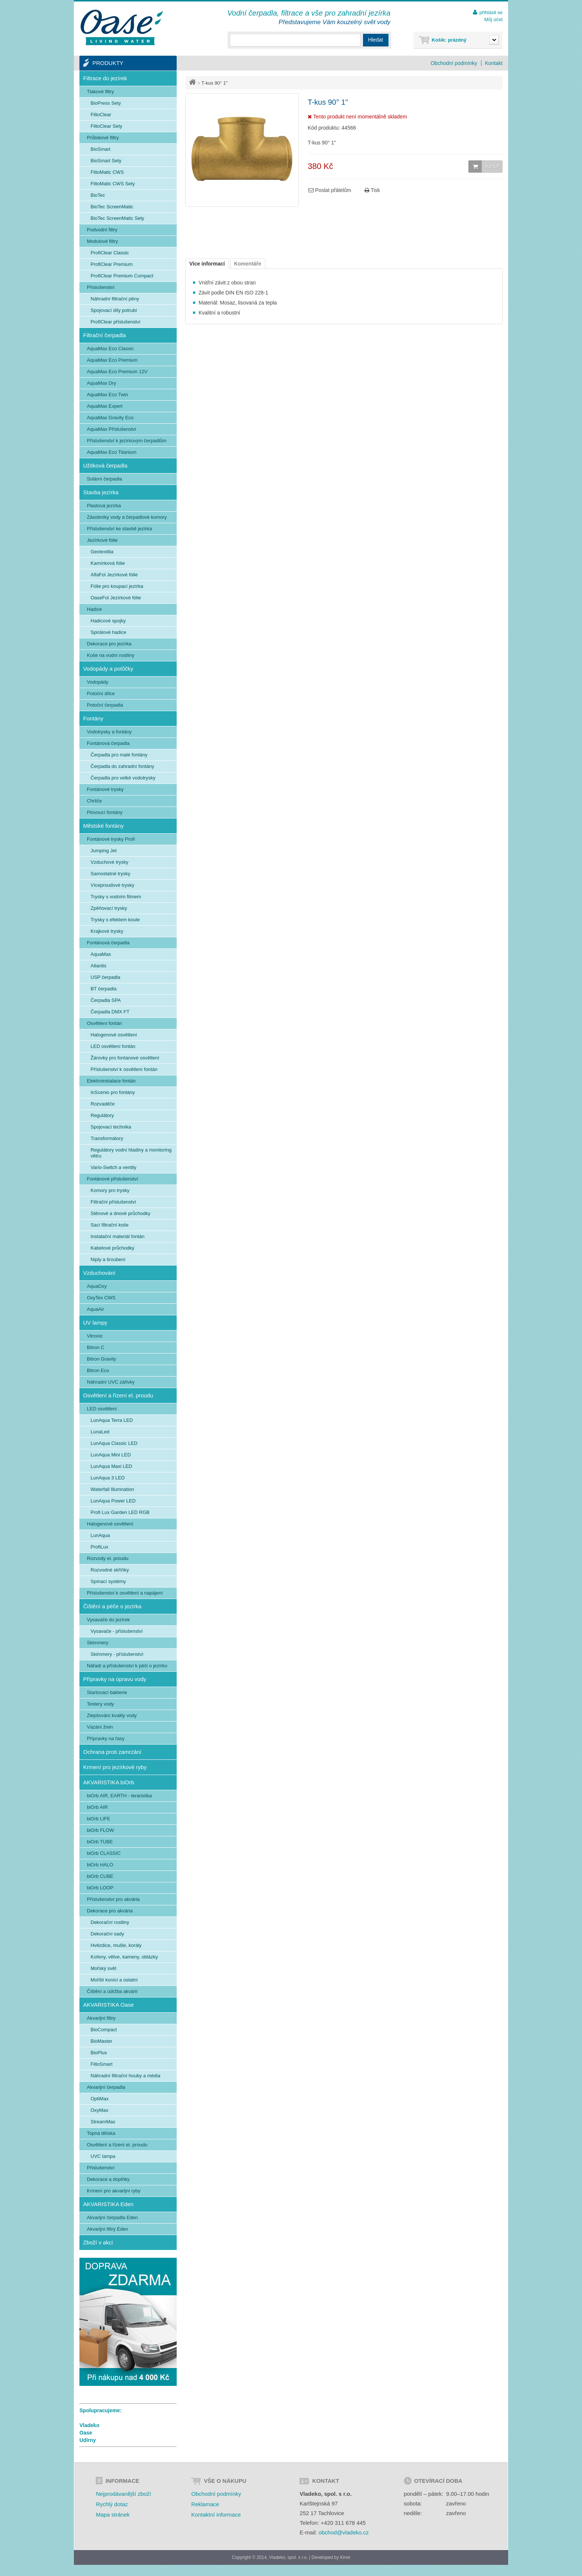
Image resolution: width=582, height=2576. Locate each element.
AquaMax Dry (101, 383)
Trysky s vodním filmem (116, 896)
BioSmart (100, 149)
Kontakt (494, 63)
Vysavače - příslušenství (117, 1631)
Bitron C (95, 1347)
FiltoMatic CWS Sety (113, 183)
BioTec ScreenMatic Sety (117, 218)
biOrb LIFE (98, 1818)
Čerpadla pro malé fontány (119, 755)
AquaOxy (97, 1286)
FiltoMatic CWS (107, 172)
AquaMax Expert (104, 406)
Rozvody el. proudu (107, 1558)
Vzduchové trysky (109, 862)
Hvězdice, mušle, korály (116, 1945)
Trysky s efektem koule (115, 919)
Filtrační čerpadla (104, 335)
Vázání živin (100, 1727)
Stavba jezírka (100, 492)
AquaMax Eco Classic (110, 348)
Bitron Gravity (101, 1359)
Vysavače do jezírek (108, 1619)
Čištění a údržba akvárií (112, 1991)
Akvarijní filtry (101, 2018)
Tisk (372, 190)
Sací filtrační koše (110, 1225)
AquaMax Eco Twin (107, 394)
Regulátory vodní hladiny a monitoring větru (131, 1153)
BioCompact (104, 2029)
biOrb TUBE (100, 1841)
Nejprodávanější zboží (123, 2494)
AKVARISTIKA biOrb (108, 1782)
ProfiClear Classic (110, 252)
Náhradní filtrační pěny (115, 299)
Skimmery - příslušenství (117, 1654)
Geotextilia (102, 551)
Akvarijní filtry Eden (107, 2229)
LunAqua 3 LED (108, 1478)
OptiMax (99, 2098)
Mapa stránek (113, 2514)
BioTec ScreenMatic (112, 206)
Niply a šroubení (108, 1259)
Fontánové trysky (105, 789)
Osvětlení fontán (104, 1023)
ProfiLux (99, 1547)
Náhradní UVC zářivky (111, 1382)
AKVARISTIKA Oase (108, 2005)
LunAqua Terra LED (112, 1420)
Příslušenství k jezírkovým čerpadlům (127, 440)
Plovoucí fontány (104, 812)
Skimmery (97, 1642)
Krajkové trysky (107, 931)
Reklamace (205, 2504)
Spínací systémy (108, 1581)
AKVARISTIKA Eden (108, 2204)
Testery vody (100, 1704)
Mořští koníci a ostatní (114, 1980)
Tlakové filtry (100, 91)
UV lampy (95, 1322)
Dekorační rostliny (110, 1922)
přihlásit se (491, 12)
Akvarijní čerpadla (106, 2087)
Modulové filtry (102, 241)
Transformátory (107, 1138)
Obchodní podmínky (454, 63)
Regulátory (102, 1115)
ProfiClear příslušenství (115, 322)
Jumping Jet (104, 850)
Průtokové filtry (103, 137)
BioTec (98, 195)
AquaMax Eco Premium (112, 360)
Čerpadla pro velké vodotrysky (123, 778)
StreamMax (103, 2121)
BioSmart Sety (106, 160)
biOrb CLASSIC (104, 1853)
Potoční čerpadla (105, 705)
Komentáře (247, 264)
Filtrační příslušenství (113, 1202)
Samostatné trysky (110, 873)
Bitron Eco (98, 1370)
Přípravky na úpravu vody (114, 1679)
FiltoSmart (101, 2064)
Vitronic (95, 1336)
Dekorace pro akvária (110, 1911)
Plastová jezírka (104, 505)
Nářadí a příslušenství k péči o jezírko (127, 1665)
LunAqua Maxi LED (111, 1466)
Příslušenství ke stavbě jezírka (119, 528)
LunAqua (100, 1535)
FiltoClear (101, 114)
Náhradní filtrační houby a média (125, 2075)
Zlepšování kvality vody (112, 1715)
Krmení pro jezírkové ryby (115, 1767)
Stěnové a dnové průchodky (120, 1213)
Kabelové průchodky (112, 1248)
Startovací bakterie (107, 1692)
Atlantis (99, 965)
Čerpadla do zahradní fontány (122, 766)
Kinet (345, 2557)
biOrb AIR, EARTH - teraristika (119, 1795)
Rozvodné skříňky (110, 1570)
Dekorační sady (107, 1934)
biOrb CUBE (100, 1876)
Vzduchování (99, 1273)
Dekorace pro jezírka (109, 644)
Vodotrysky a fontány (109, 732)
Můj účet (493, 19)
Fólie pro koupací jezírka (117, 586)
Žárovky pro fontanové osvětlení (125, 1058)
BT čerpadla (104, 988)
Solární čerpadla (104, 479)
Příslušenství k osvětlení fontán (124, 1069)
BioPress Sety (106, 103)
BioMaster (101, 2041)
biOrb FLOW (100, 1830)
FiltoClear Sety (106, 126)
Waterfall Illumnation (112, 1489)
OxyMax (99, 2110)
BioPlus (99, 2052)
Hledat (375, 40)
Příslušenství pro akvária (113, 1899)
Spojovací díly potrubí (114, 310)
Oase (85, 2433)
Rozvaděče (103, 1104)
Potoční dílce (101, 693)
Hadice (94, 609)
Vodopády (97, 682)
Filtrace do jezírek (105, 78)
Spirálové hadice (108, 632)
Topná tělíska (101, 2133)
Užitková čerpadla (105, 465)
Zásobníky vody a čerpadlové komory (127, 517)
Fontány (93, 718)
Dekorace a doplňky (108, 2179)
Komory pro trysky (110, 1190)
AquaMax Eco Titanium (112, 452)
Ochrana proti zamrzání (112, 1752)
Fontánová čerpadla (108, 743)
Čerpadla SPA (106, 1000)
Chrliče (94, 801)
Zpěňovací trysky (109, 908)
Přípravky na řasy (105, 1738)
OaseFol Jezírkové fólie (116, 597)
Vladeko (89, 2425)
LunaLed (100, 1431)
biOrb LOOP (100, 1888)
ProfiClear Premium (112, 264)
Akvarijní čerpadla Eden (112, 2217)
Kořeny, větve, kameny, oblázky (124, 1957)
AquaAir (95, 1309)
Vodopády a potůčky (108, 668)
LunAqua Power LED (113, 1501)
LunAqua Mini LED (111, 1455)
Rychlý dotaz (112, 2504)
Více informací (207, 264)
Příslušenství (100, 287)
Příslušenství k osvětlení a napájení (125, 1593)
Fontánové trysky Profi (111, 839)
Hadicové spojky (108, 620)
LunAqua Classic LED (114, 1443)
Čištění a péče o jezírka (112, 1606)
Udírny (87, 2440)
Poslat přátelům (329, 190)
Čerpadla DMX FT (110, 1012)
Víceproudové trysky (112, 885)
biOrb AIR (97, 1807)
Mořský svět (103, 1968)
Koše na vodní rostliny (110, 655)
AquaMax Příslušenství (111, 429)
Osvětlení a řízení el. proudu (118, 1395)
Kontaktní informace (216, 2514)
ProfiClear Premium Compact (122, 276)
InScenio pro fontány (113, 1092)
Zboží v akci (98, 2242)
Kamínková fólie (108, 563)
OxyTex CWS (101, 1297)
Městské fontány (103, 826)
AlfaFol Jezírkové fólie (114, 574)
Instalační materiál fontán (117, 1236)
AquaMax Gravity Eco (110, 417)
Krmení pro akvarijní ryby (114, 2191)
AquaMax (101, 954)
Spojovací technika (111, 1127)
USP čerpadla (105, 977)
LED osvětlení (102, 1408)
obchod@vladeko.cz (343, 2532)
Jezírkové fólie (102, 540)
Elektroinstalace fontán (111, 1081)
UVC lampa (103, 2156)
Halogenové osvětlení (114, 1035)
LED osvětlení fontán (113, 1046)
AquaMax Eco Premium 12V (117, 371)
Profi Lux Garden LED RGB (120, 1512)
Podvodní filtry (102, 229)
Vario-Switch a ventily (113, 1167)
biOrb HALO (100, 1864)
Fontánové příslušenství (112, 1179)
